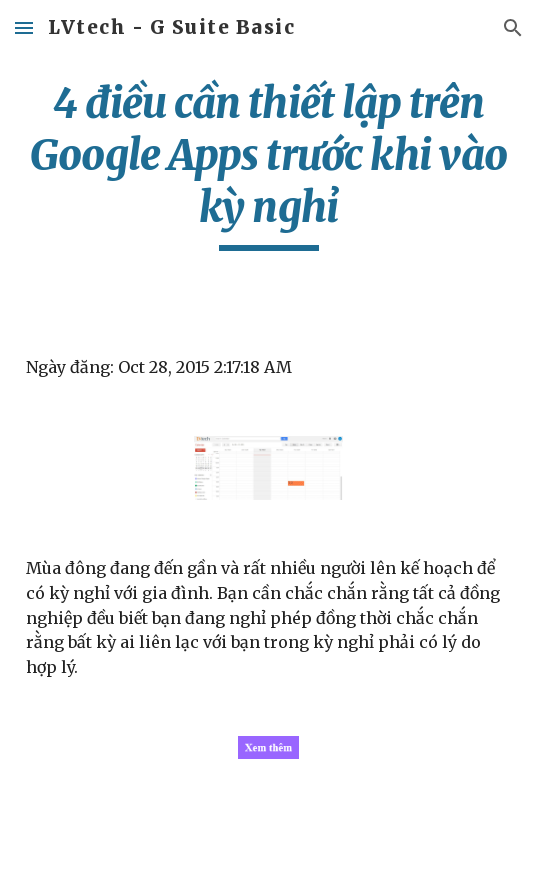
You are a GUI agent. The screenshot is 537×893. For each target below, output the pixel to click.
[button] (24, 27)
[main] (268, 164)
